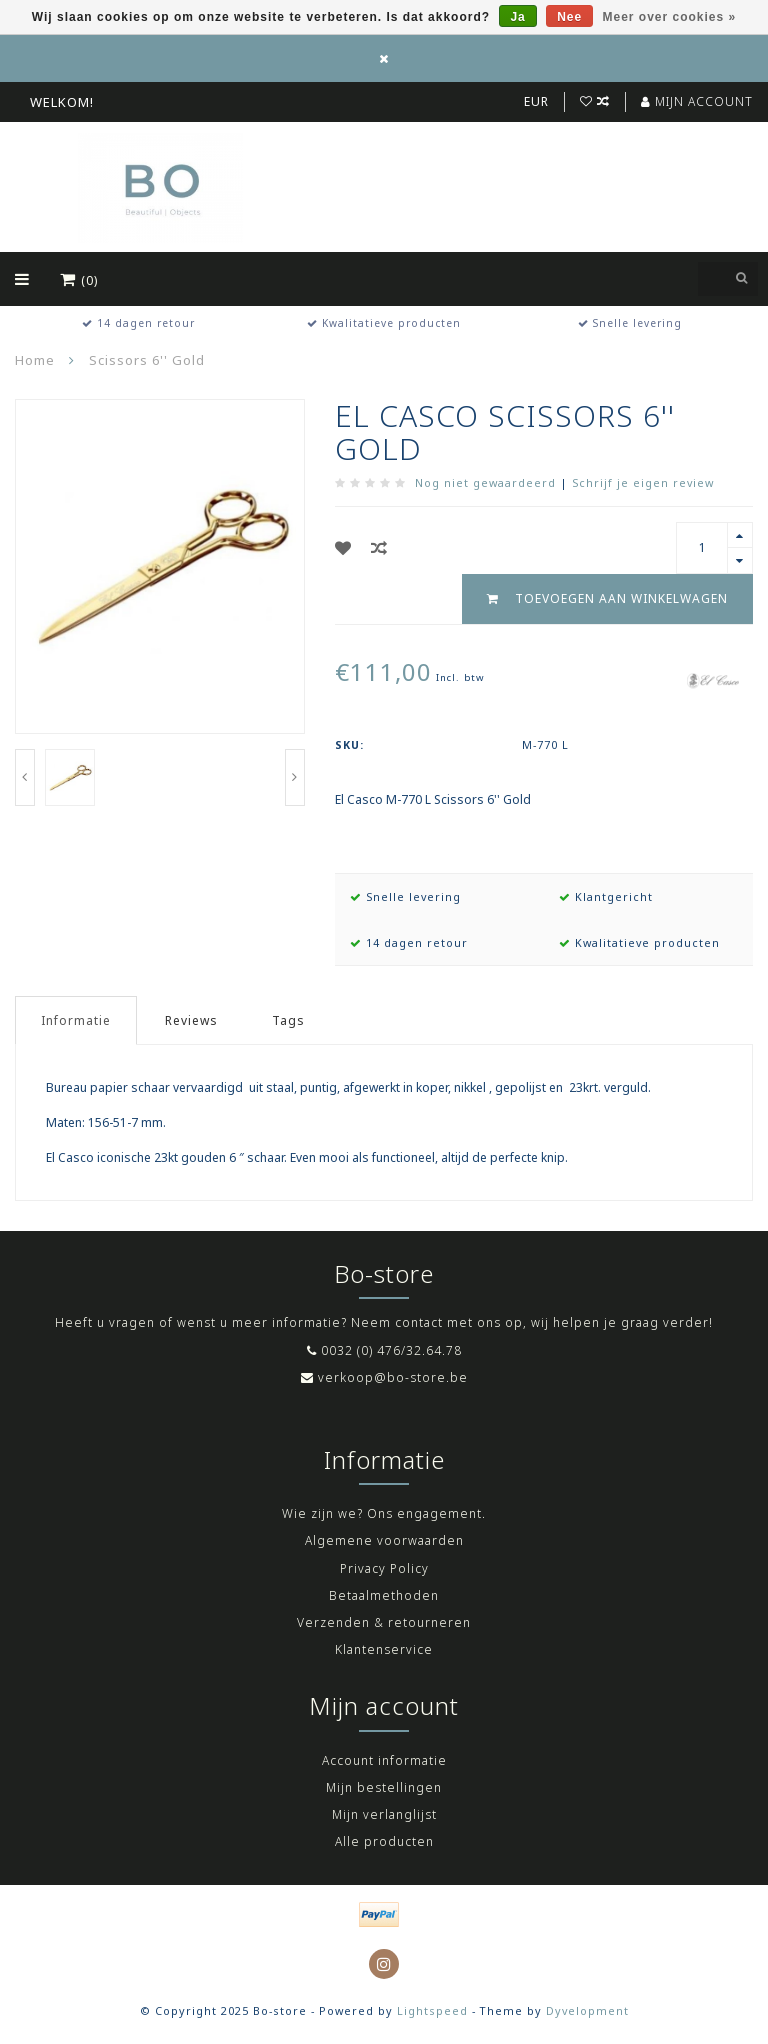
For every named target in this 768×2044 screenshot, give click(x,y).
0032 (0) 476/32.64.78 (391, 1350)
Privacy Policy (384, 1568)
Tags (288, 1020)
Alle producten (384, 1841)
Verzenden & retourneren (384, 1622)
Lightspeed (432, 2010)
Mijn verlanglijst (384, 1814)
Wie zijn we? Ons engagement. (384, 1513)
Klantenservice (384, 1649)
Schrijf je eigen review (643, 482)
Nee (569, 17)
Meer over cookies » (670, 17)
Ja (517, 17)
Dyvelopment (587, 2010)
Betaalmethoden (384, 1595)
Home (35, 360)
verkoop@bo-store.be (393, 1377)
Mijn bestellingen (384, 1787)
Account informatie (384, 1760)
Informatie (76, 1020)
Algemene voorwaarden (384, 1540)
